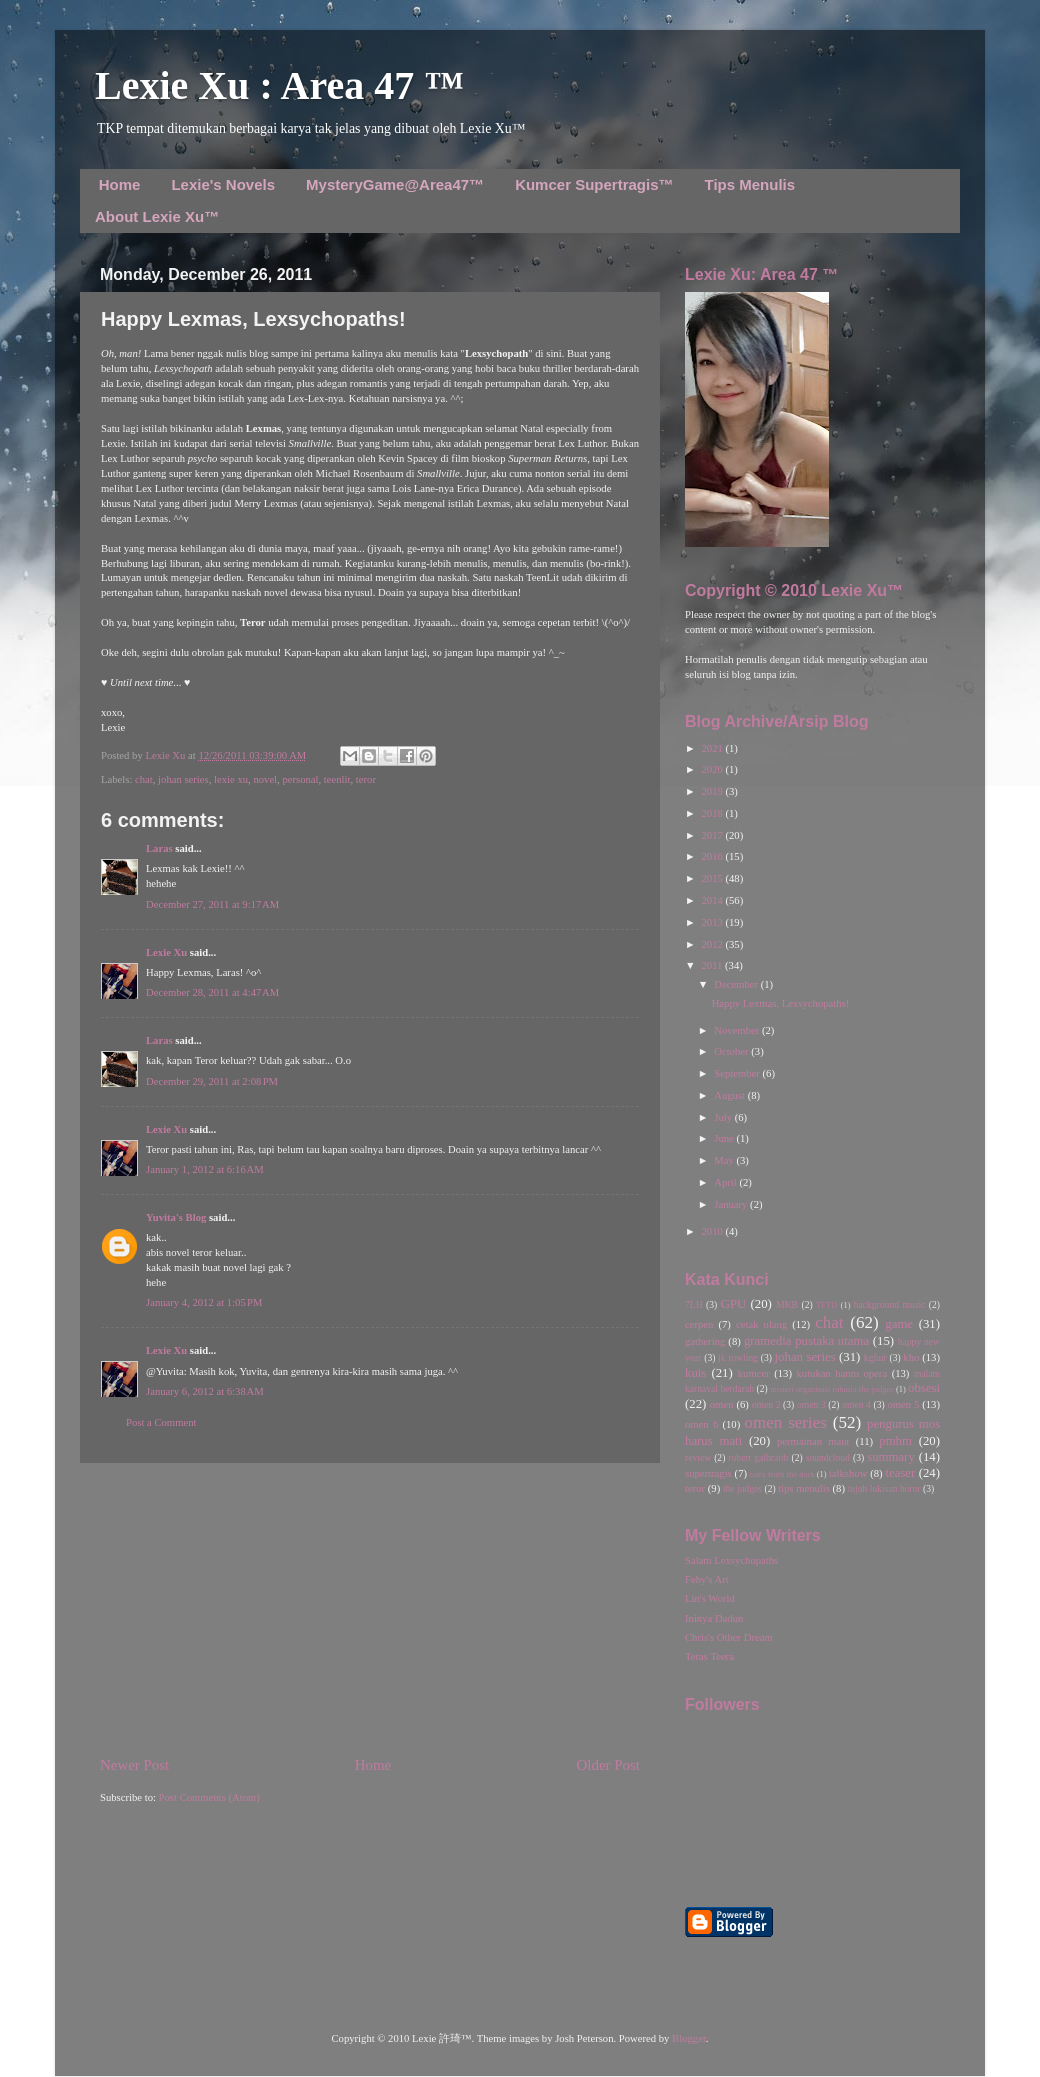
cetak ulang (761, 1324)
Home (120, 184)
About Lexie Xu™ (157, 216)
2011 (713, 965)
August (730, 1095)
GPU (734, 1304)
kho (911, 1357)
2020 (713, 769)
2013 (713, 922)
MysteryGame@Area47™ (395, 184)
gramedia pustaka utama (806, 1341)
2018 (713, 813)
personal (300, 779)
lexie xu (231, 779)
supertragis (708, 1473)
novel (265, 779)
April (726, 1182)
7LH (694, 1304)
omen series (785, 1422)
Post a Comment (161, 1422)
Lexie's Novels (223, 184)
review (698, 1457)
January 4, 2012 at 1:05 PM (204, 1302)
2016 (713, 856)
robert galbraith (758, 1457)
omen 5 (903, 1404)
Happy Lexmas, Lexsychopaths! (781, 1003)
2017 (713, 835)
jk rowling (738, 1357)
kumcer (754, 1373)
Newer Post (134, 1765)
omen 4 (856, 1404)
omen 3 (811, 1404)
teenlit (337, 779)
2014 (713, 900)
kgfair (875, 1357)
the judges (742, 1488)
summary (891, 1457)
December (737, 984)
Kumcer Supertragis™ (594, 184)
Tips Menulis (750, 184)
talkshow (848, 1473)
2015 (713, 878)
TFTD (826, 1305)
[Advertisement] (370, 1609)
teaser (900, 1473)
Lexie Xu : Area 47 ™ (279, 85)
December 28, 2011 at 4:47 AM (212, 992)
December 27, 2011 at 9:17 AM (212, 904)
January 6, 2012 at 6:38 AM (205, 1391)
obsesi (924, 1388)
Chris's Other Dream (729, 1637)
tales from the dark (782, 1474)
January (732, 1204)
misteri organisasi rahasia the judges (832, 1389)
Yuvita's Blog (176, 1217)
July (724, 1117)
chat (144, 779)
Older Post (608, 1765)
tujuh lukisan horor (884, 1488)
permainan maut (813, 1441)
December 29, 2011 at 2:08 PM (212, 1081)
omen (722, 1404)
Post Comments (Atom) (209, 1797)
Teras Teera (709, 1656)
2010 (713, 1231)
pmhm (895, 1441)
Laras (159, 848)
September (738, 1073)
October (732, 1051)
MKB (787, 1304)
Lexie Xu (166, 755)
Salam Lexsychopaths (731, 1560)
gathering (705, 1341)
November (738, 1030)
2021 (713, 748)
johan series (183, 779)
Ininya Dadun (714, 1618)
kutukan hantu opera (841, 1373)
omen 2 (766, 1404)
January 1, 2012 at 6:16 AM (205, 1169)
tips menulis (804, 1488)
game (899, 1324)
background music (890, 1304)
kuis (695, 1373)
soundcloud (828, 1457)
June (725, 1138)
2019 (713, 791)
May (725, 1160)
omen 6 (701, 1424)
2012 (713, 944)
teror (366, 779)
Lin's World (710, 1598)
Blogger (689, 2038)
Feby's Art (707, 1579)
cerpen (699, 1324)
